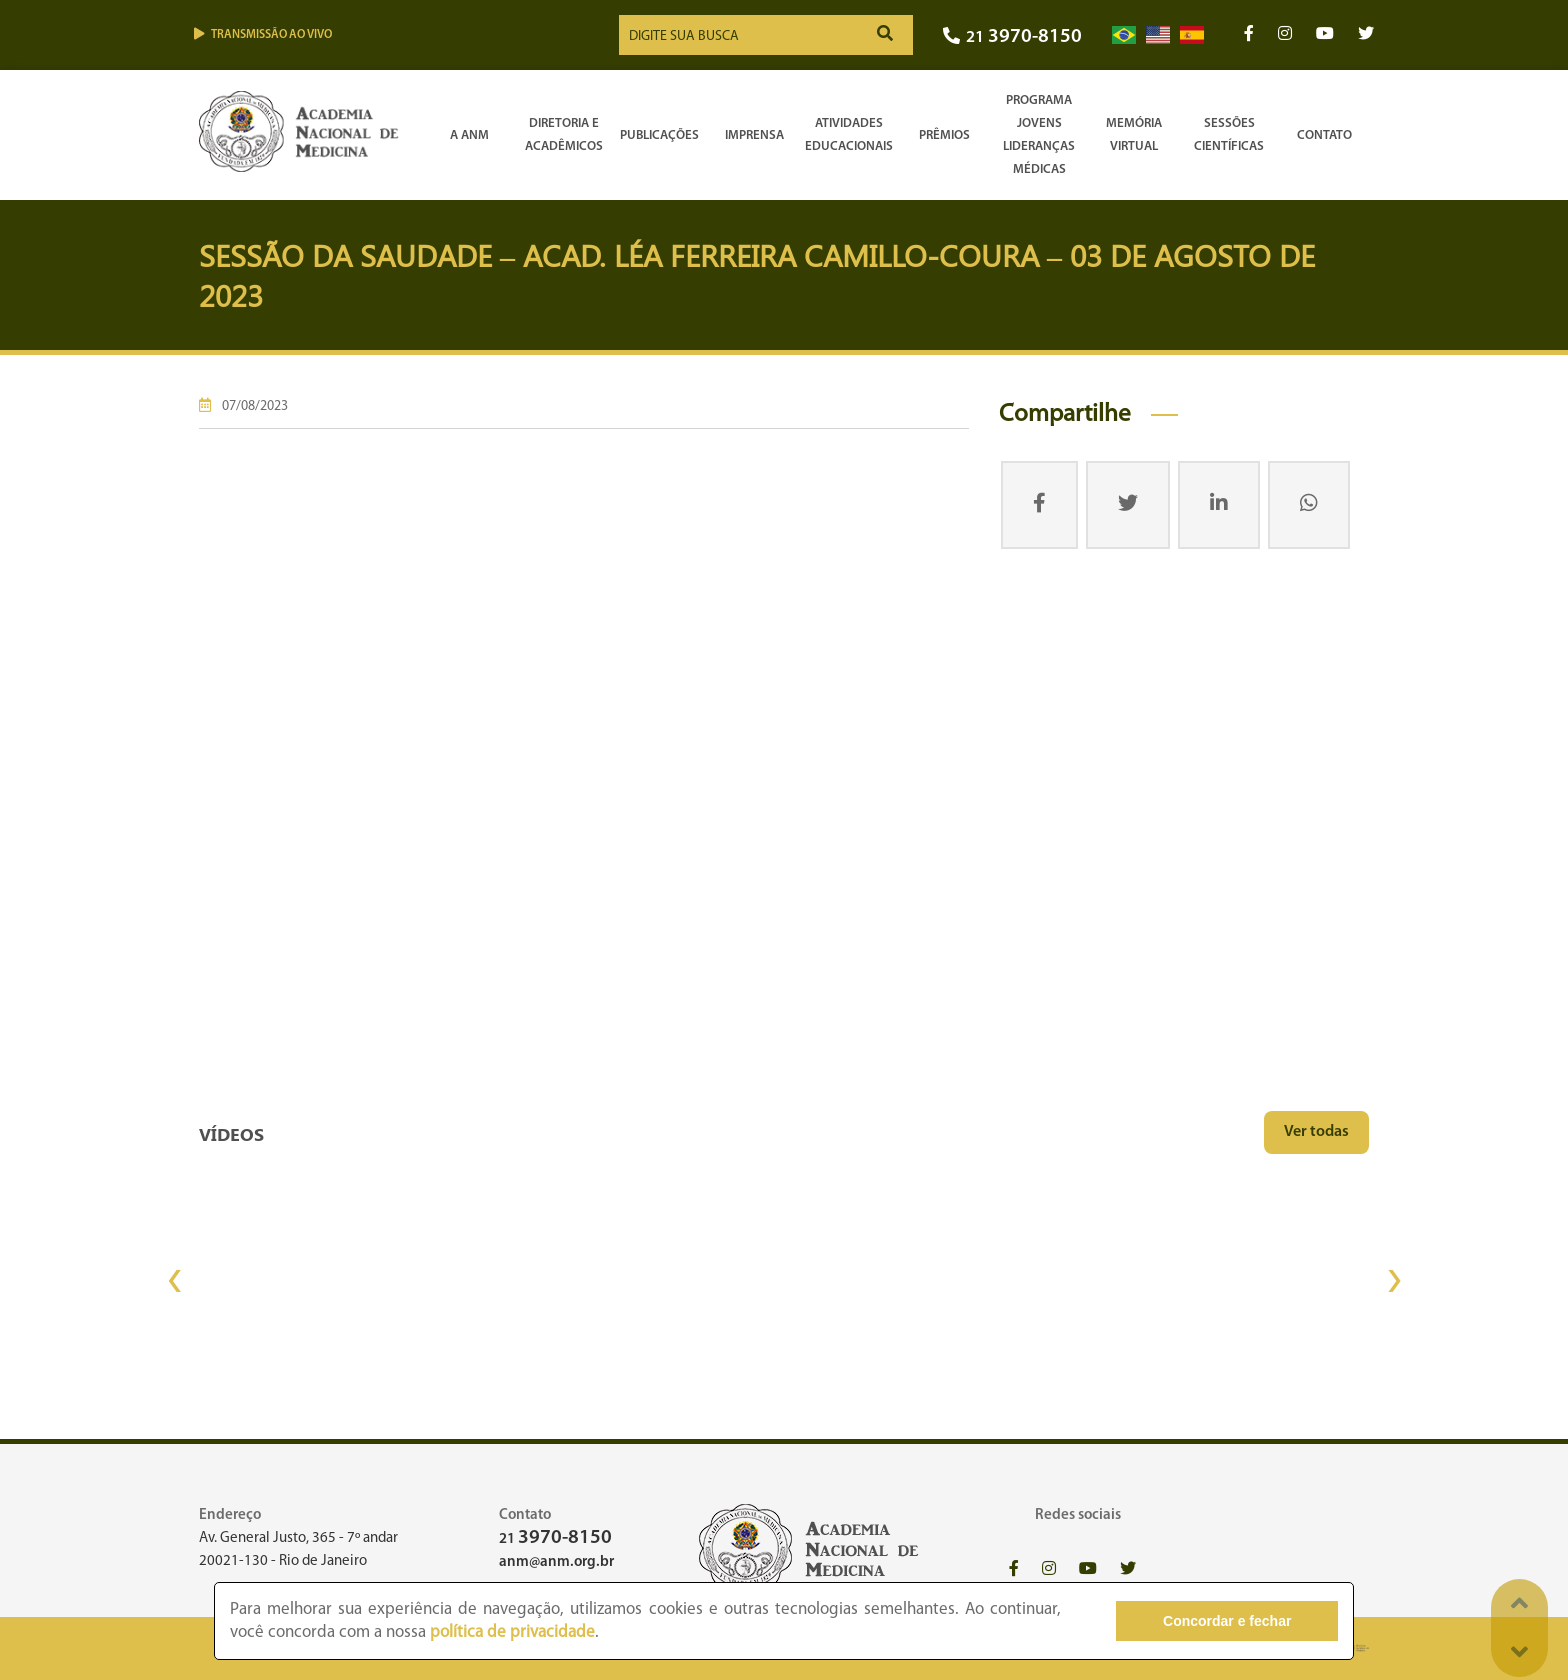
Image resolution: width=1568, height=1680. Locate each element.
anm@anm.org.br (556, 1562)
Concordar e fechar (1227, 1621)
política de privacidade (512, 1632)
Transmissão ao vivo (263, 34)
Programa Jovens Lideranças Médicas (1039, 135)
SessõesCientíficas (1229, 135)
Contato (1324, 135)
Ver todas (1316, 1132)
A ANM (469, 135)
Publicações (659, 135)
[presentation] (174, 1281)
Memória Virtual (1134, 135)
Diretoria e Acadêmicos (564, 135)
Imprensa (754, 135)
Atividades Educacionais (849, 135)
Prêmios (944, 135)
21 (1012, 37)
